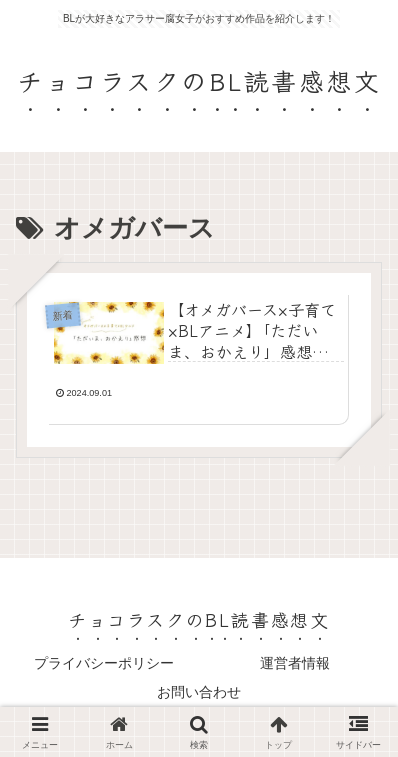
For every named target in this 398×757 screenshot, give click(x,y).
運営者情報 (295, 663)
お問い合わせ (199, 692)
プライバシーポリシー (104, 663)
